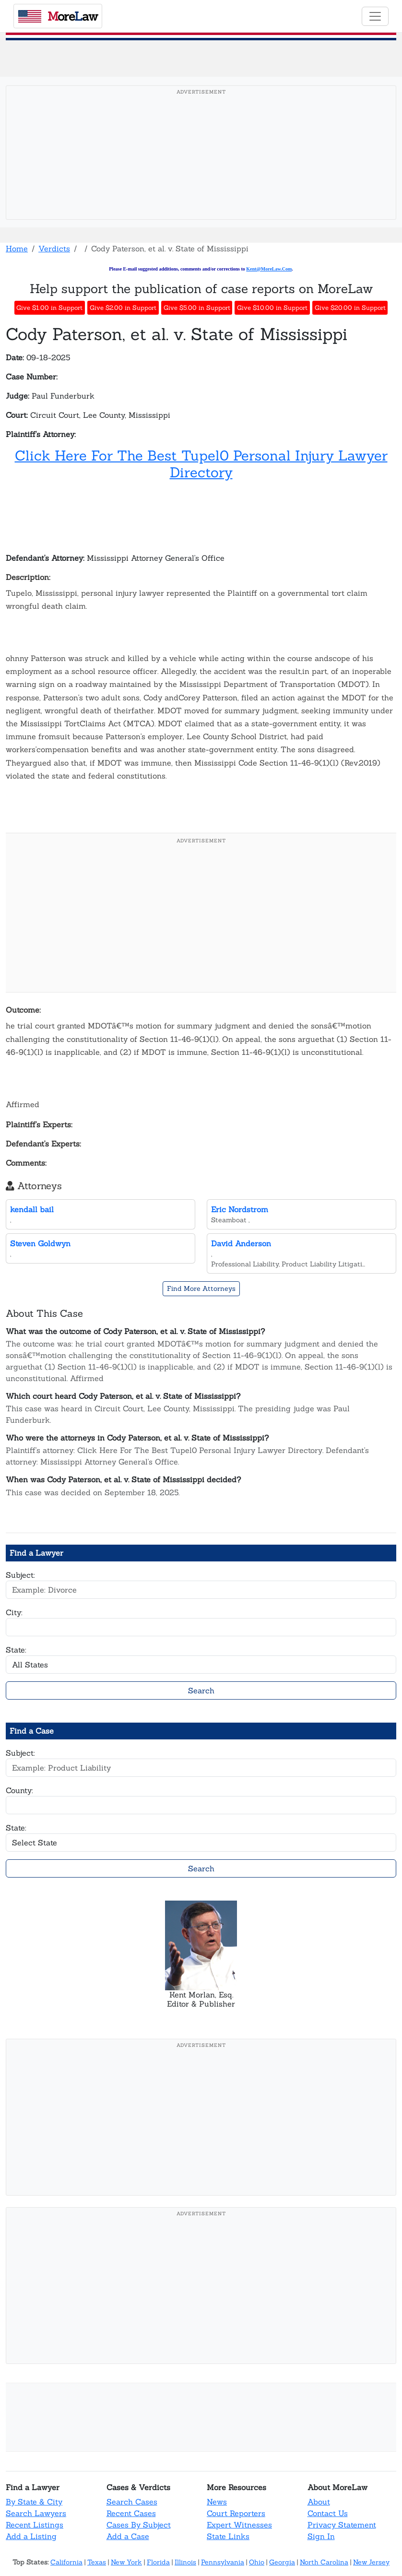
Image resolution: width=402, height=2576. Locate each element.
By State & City (34, 2501)
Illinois (185, 2562)
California (66, 2562)
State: (16, 1649)
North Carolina (324, 2562)
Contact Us (327, 2513)
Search (201, 1690)
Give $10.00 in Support (272, 308)
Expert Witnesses (239, 2524)
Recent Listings (34, 2524)
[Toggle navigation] (375, 16)
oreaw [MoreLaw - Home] (57, 16)
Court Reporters (236, 2513)
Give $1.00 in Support (49, 308)
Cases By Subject (138, 2524)
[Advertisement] (201, 167)
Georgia (282, 2562)
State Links (228, 2536)
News (217, 2501)
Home (17, 248)
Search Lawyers (36, 2513)
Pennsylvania (222, 2562)
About (318, 2501)
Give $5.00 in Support (197, 308)
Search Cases (131, 2501)
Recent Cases (131, 2513)
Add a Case (127, 2536)
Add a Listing (31, 2536)
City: (14, 1612)
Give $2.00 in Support (123, 308)
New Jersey (371, 2562)
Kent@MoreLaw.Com (269, 269)
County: (19, 1790)
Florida (158, 2562)
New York (126, 2562)
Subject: (20, 1575)
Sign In (321, 2536)
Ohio (256, 2562)
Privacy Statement (341, 2524)
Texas (96, 2562)
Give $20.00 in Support (350, 308)
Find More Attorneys (201, 1288)
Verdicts (54, 248)
